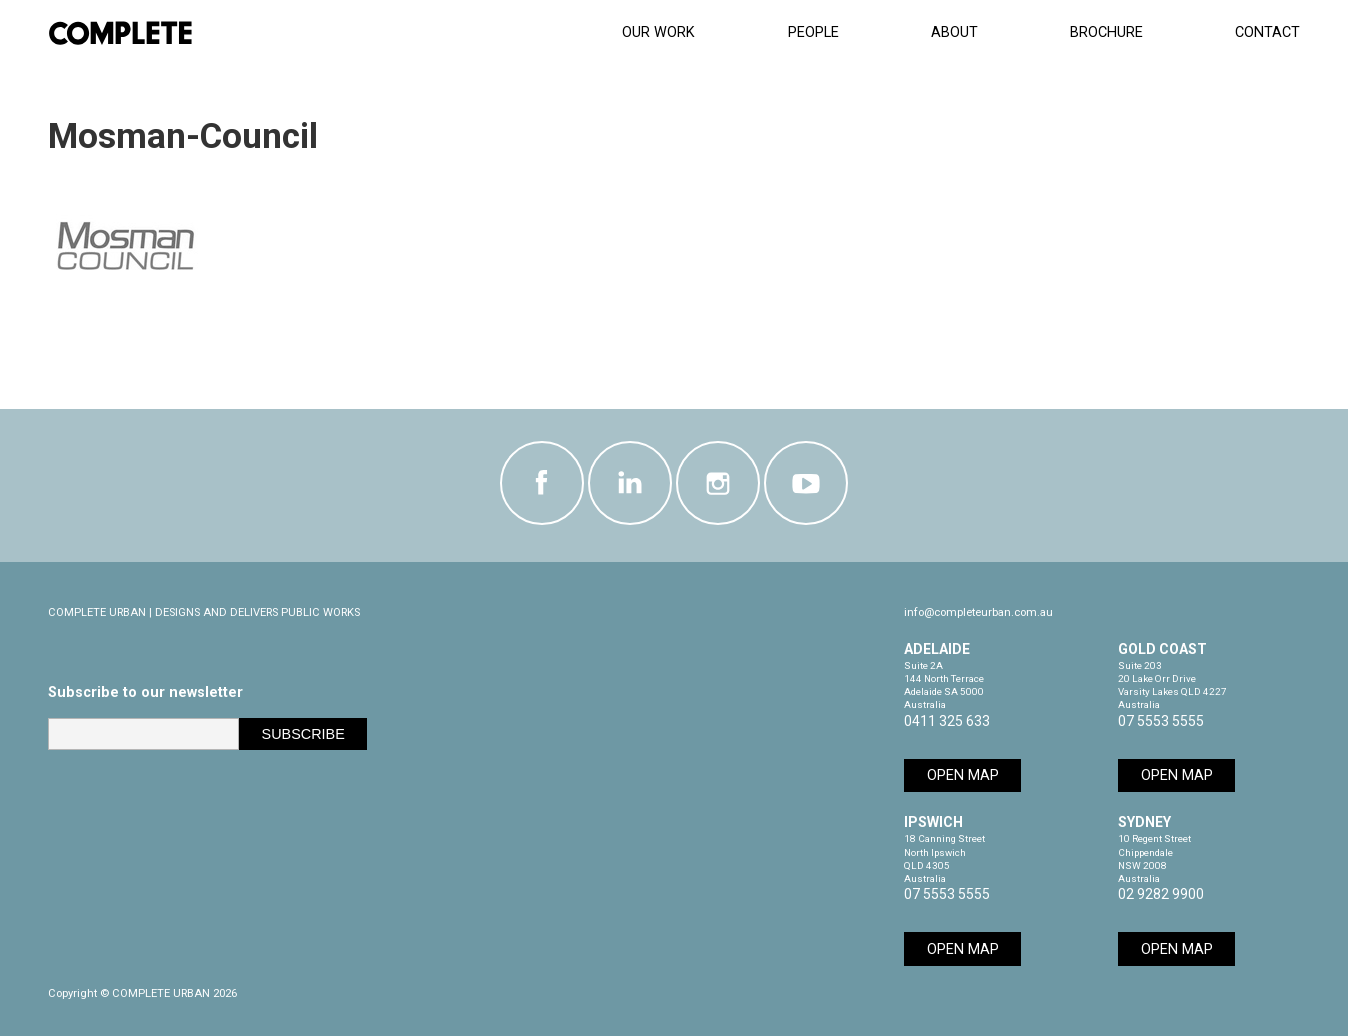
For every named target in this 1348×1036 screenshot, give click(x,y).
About (954, 32)
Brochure (1106, 32)
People (813, 32)
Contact (1267, 32)
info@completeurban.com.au (978, 612)
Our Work (658, 32)
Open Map (963, 775)
